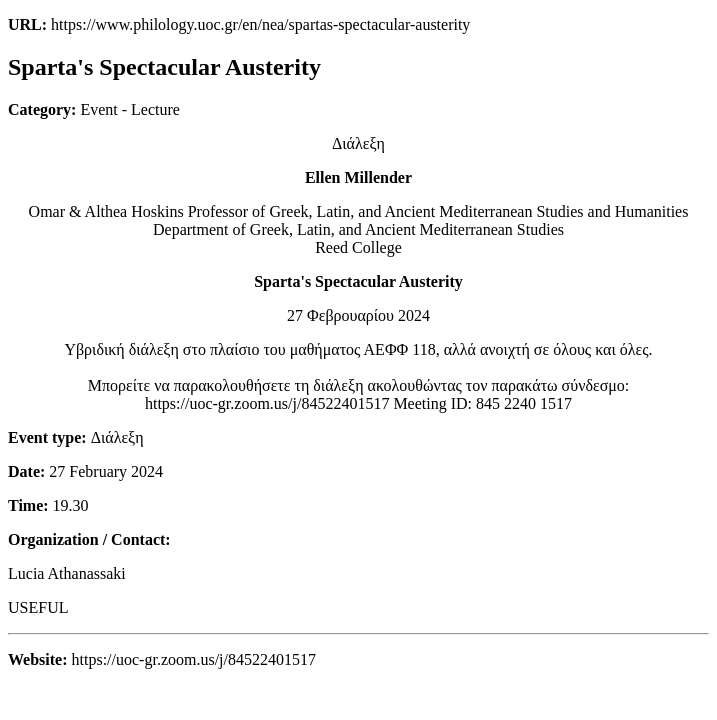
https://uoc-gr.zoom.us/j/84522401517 (267, 403)
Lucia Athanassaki (67, 573)
